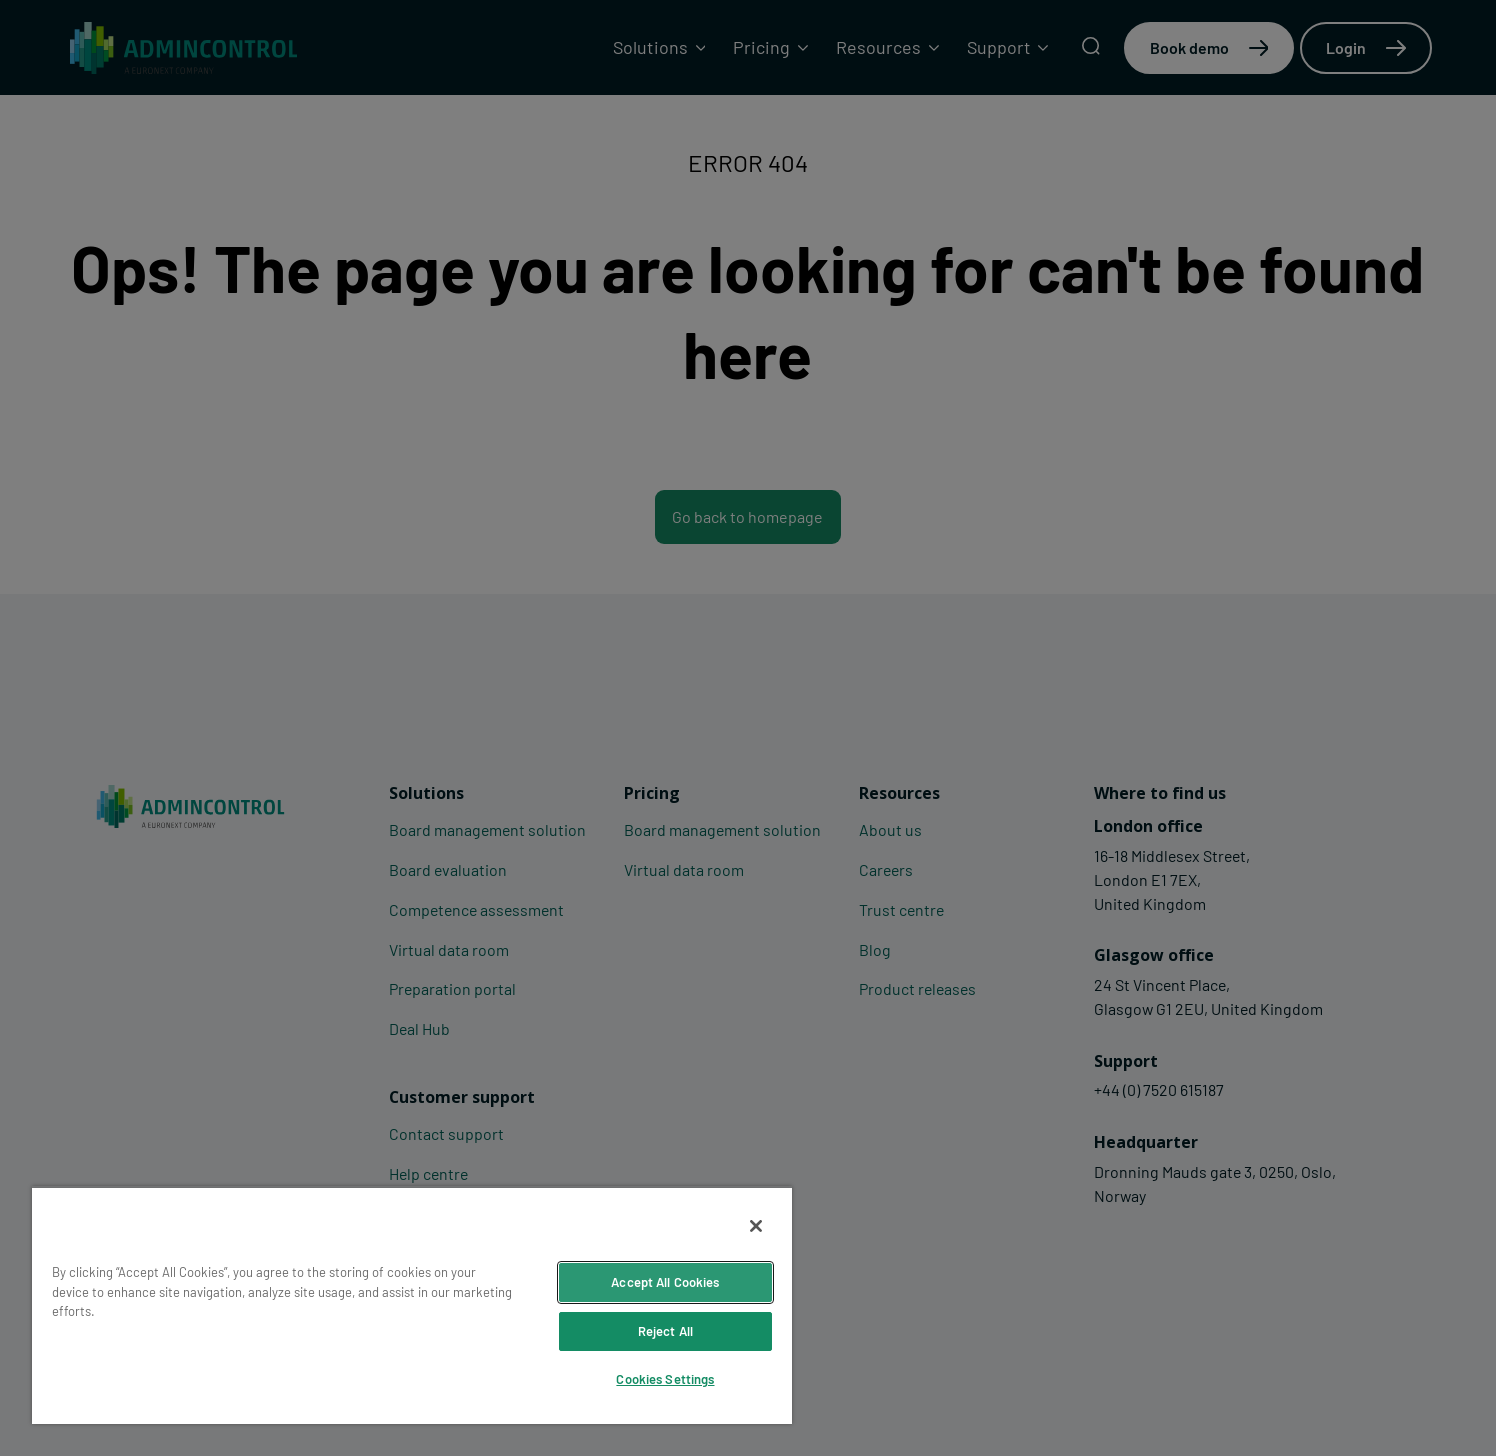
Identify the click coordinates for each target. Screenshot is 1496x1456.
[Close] (756, 1226)
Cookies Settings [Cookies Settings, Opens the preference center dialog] (665, 1379)
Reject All (665, 1331)
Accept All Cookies (665, 1282)
